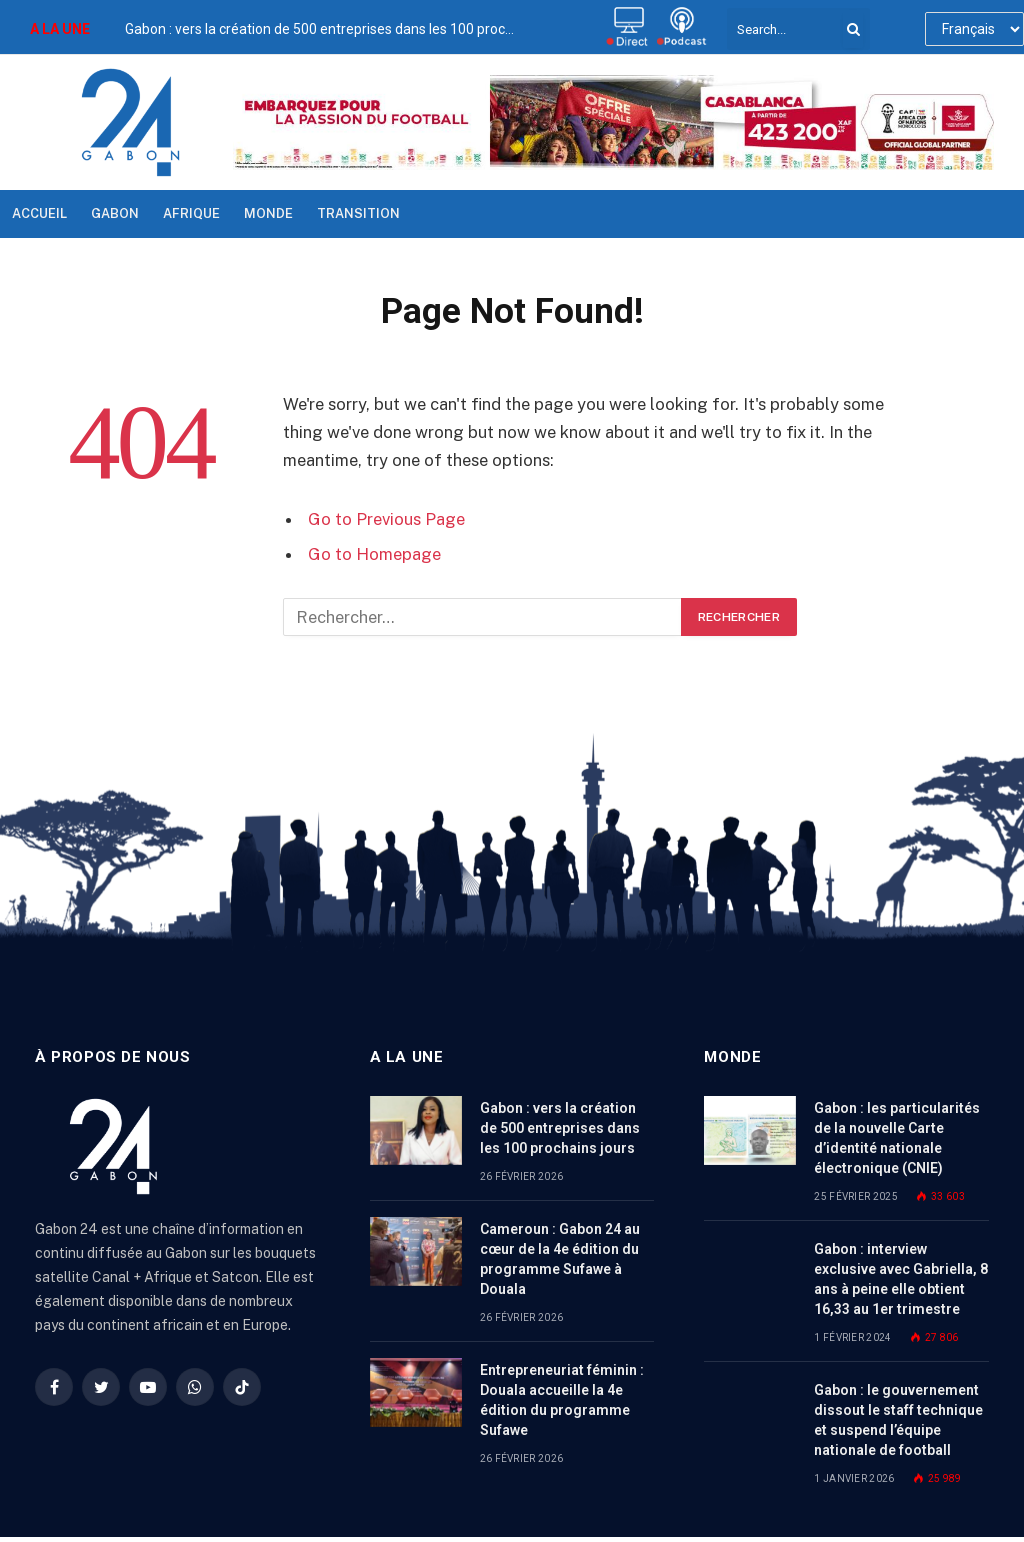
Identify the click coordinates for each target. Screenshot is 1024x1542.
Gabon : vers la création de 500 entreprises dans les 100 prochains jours (325, 29)
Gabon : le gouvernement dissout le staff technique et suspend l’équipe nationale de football (898, 1420)
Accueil (39, 213)
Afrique (191, 213)
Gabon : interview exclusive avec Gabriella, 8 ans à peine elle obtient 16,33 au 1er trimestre (901, 1279)
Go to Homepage (374, 554)
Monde (268, 213)
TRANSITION (358, 213)
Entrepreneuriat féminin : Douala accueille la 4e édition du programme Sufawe (562, 1400)
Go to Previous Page (386, 519)
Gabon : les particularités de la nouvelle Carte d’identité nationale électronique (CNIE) (897, 1138)
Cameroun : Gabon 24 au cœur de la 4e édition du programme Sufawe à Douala (560, 1259)
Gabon (115, 213)
